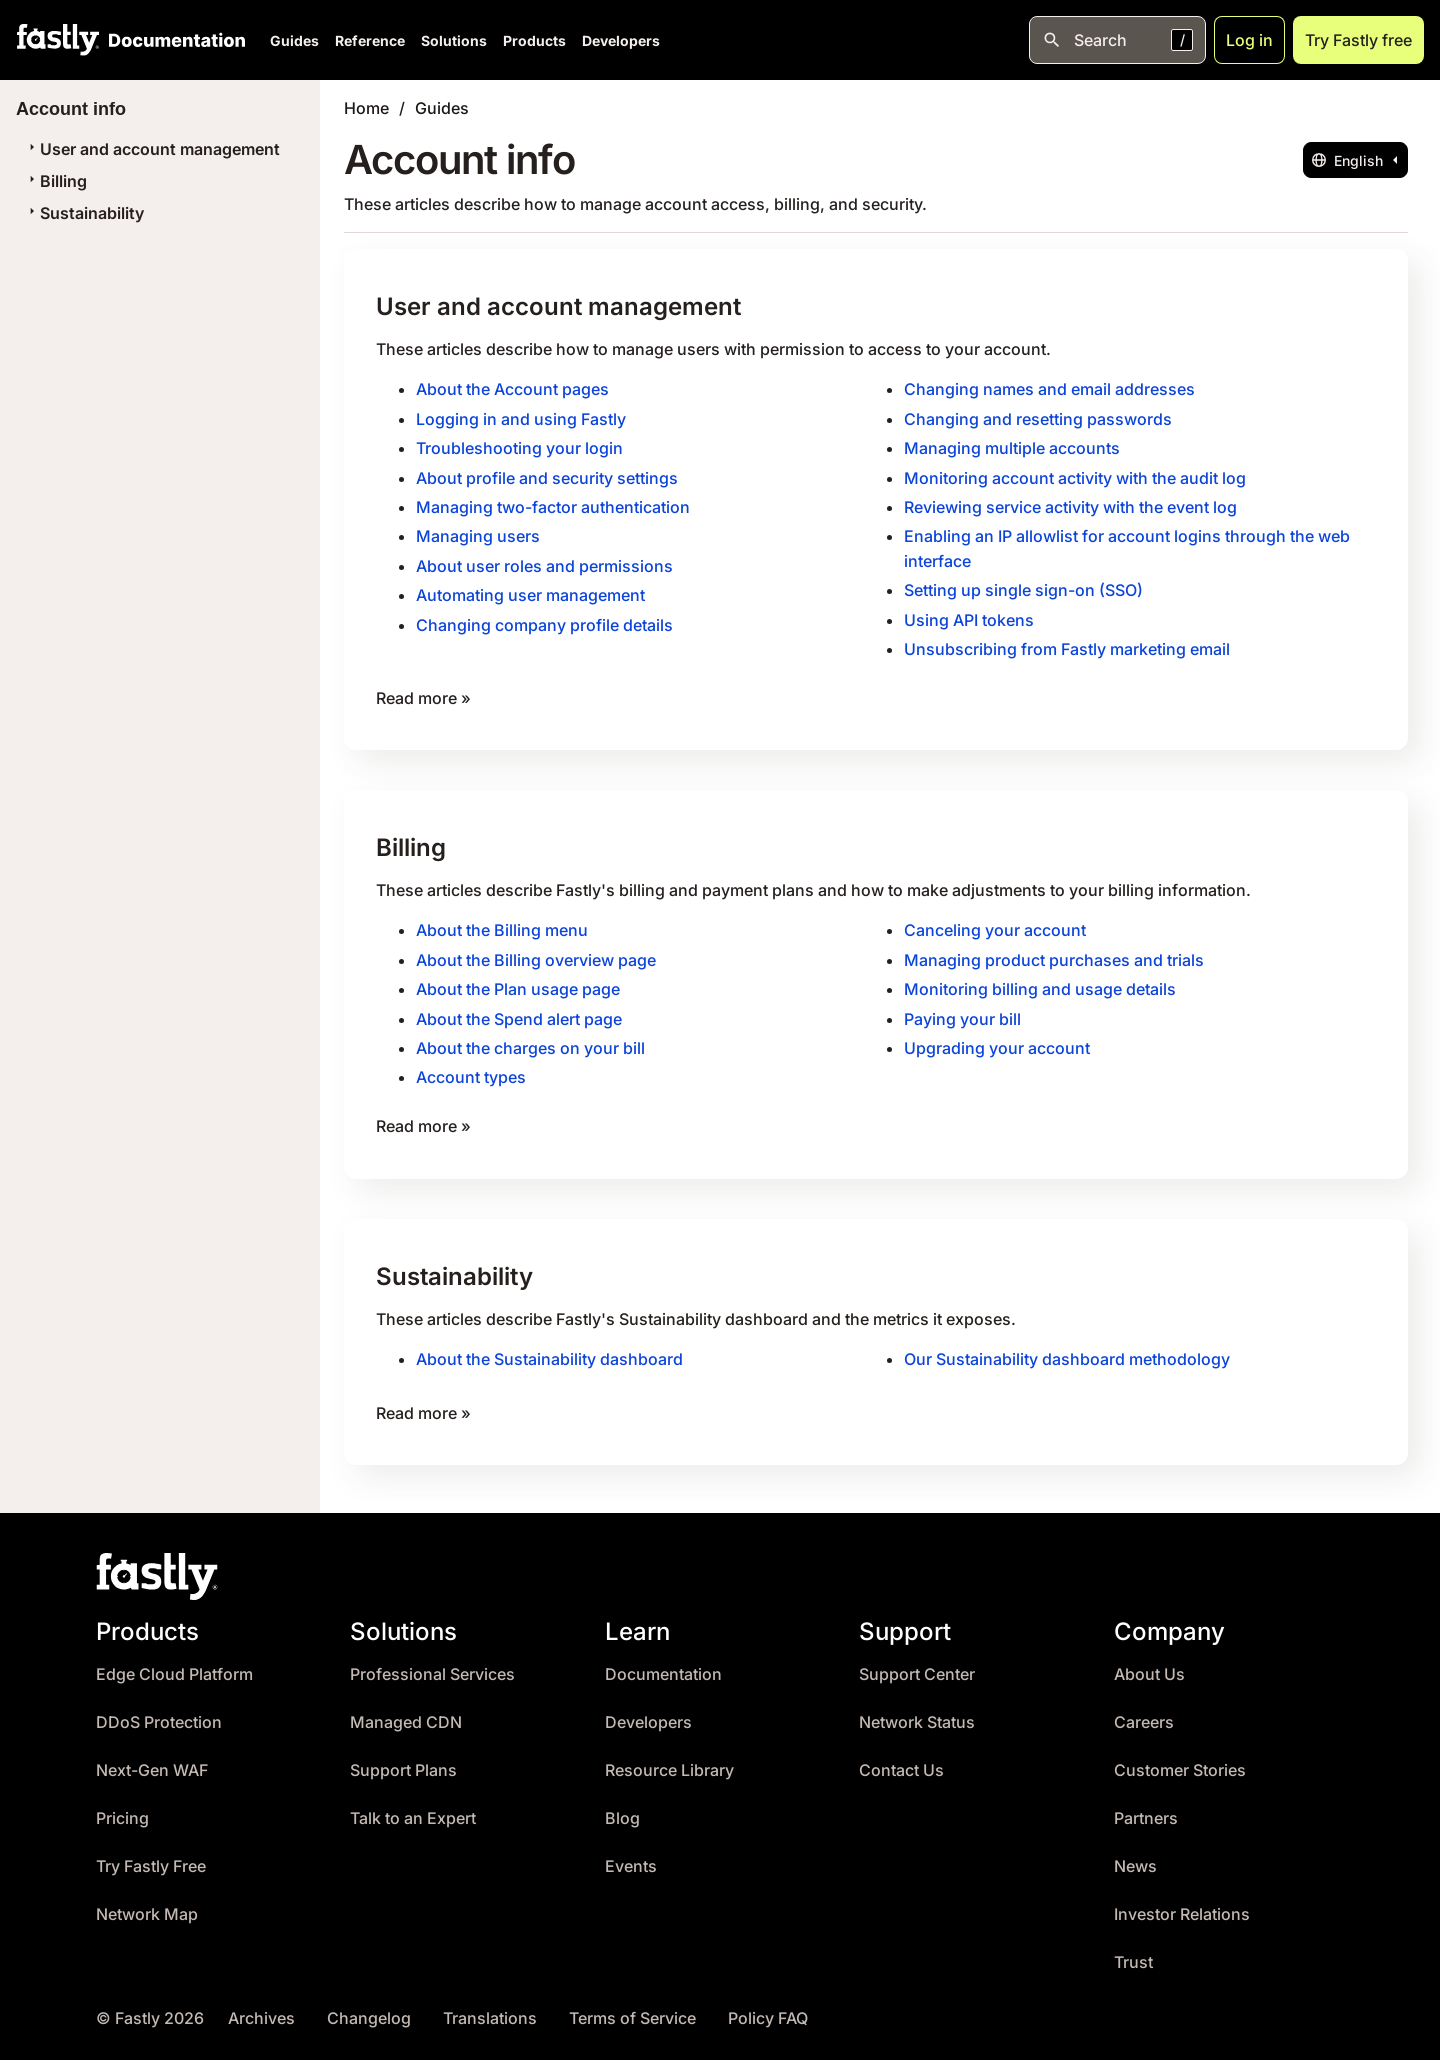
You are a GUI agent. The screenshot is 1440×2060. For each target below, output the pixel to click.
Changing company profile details (544, 621)
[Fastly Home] (58, 40)
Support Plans (403, 1760)
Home (366, 108)
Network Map (147, 1904)
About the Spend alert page (519, 1012)
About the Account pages (512, 389)
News (1135, 1856)
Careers (1144, 1712)
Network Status (917, 1712)
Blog (622, 1808)
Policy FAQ (768, 2008)
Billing (55, 181)
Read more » (423, 693)
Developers (621, 40)
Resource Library (669, 1760)
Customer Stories (1180, 1760)
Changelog (369, 2008)
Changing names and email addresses (1049, 389)
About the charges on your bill (530, 1041)
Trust (1133, 1952)
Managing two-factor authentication (553, 505)
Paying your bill (962, 1012)
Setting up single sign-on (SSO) (1023, 587)
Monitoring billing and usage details (1040, 983)
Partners (1146, 1808)
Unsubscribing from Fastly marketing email (1067, 645)
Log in (1249, 40)
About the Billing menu (502, 925)
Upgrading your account (997, 1041)
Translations (490, 2008)
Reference (370, 40)
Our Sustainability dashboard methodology (1067, 1350)
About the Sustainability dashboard (549, 1350)
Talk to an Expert (413, 1808)
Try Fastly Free (151, 1856)
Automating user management (530, 592)
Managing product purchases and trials (1054, 954)
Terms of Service (632, 2008)
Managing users (478, 534)
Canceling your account (995, 925)
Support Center (917, 1664)
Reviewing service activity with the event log (1070, 505)
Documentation (663, 1664)
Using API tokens (969, 616)
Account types (471, 1070)
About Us (1149, 1664)
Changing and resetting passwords (1038, 418)
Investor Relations (1182, 1904)
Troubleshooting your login (519, 447)
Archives (261, 2008)
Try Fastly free (1358, 40)
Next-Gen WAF (152, 1760)
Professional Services (432, 1664)
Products (534, 40)
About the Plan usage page (518, 983)
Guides (294, 40)
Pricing (122, 1808)
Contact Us (901, 1760)
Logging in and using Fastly (521, 418)
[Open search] (1117, 40)
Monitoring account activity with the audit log (1075, 476)
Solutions (454, 40)
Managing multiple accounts (1012, 447)
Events (631, 1856)
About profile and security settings (547, 476)
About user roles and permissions (544, 563)
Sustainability (84, 213)
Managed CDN (406, 1712)
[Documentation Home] (173, 40)
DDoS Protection (159, 1712)
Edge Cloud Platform (174, 1664)
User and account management (152, 149)
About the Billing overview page (536, 954)
